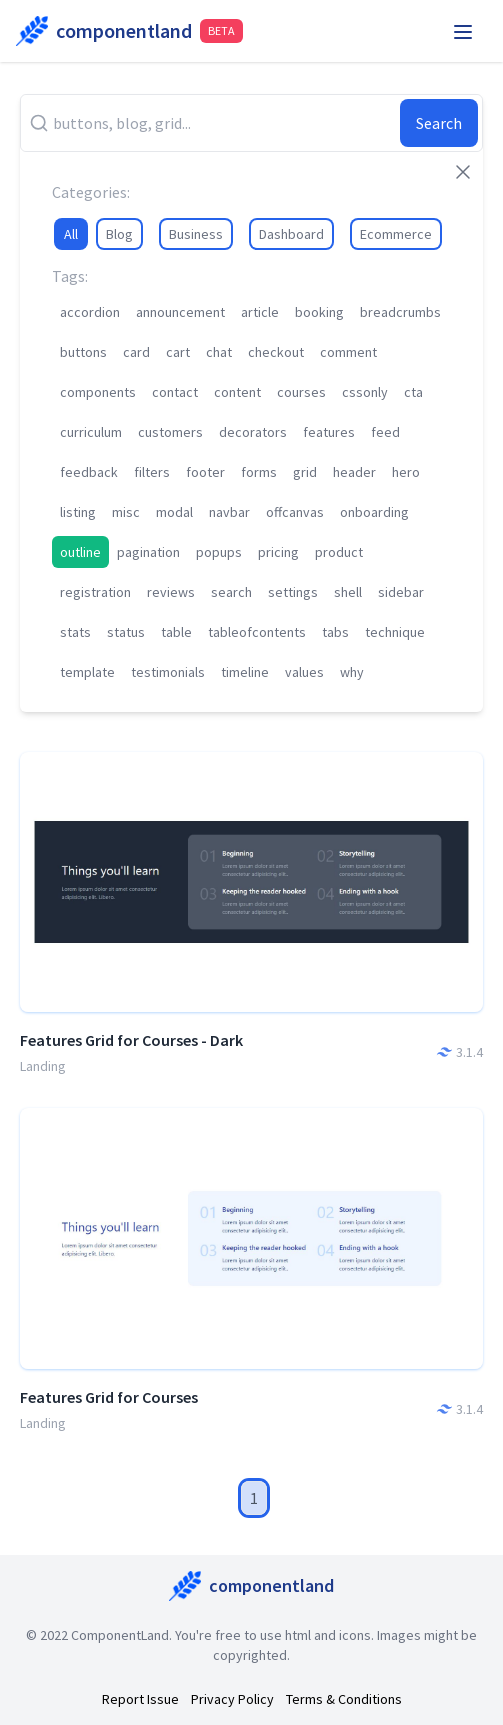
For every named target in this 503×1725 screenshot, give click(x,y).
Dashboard (291, 234)
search (231, 592)
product (339, 552)
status (126, 632)
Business (196, 234)
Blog (119, 234)
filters (152, 472)
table (176, 632)
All (71, 234)
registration (95, 592)
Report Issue (140, 1699)
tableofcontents (257, 632)
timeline (245, 672)
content (237, 392)
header (354, 472)
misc (126, 512)
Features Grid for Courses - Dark (131, 1040)
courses (301, 392)
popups (219, 552)
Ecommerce (396, 234)
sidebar (401, 592)
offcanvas (295, 512)
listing (78, 512)
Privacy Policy (232, 1699)
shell (348, 592)
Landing (43, 1066)
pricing (278, 552)
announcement (180, 312)
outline (80, 552)
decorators (253, 432)
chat (219, 352)
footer (205, 472)
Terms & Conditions (344, 1699)
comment (348, 352)
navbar (229, 512)
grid (305, 472)
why (352, 672)
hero (406, 472)
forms (259, 472)
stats (75, 632)
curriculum (91, 432)
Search (439, 123)
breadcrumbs (400, 312)
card (136, 352)
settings (293, 592)
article (260, 312)
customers (170, 432)
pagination (148, 552)
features (329, 432)
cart (178, 352)
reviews (171, 592)
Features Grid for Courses (109, 1397)
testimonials (168, 672)
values (304, 672)
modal (174, 512)
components (98, 392)
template (87, 672)
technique (395, 632)
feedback (89, 472)
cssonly (365, 392)
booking (319, 312)
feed (385, 432)
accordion (90, 312)
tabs (335, 632)
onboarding (374, 512)
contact (175, 392)
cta (413, 392)
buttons (83, 352)
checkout (276, 352)
